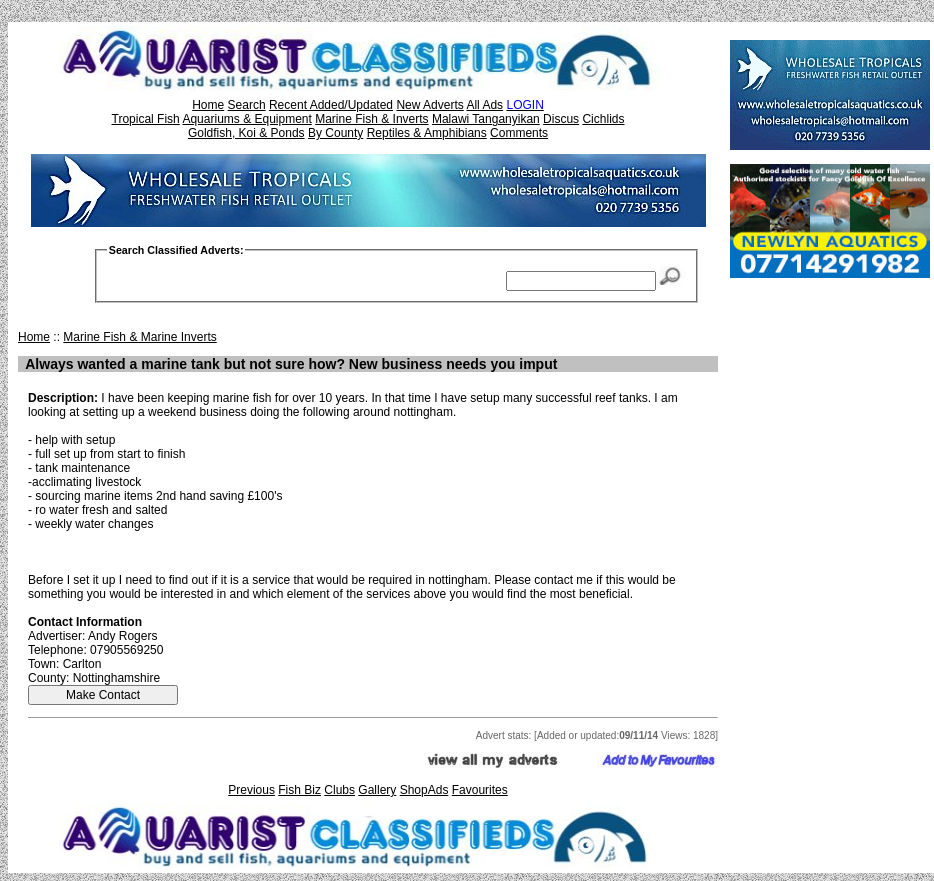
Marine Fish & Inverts (371, 119)
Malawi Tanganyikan (486, 119)
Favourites (480, 790)
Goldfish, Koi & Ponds (246, 133)
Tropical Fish (146, 119)
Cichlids (603, 119)
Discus (561, 119)
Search (247, 105)
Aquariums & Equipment (246, 119)
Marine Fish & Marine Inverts (139, 337)
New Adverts (429, 105)
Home (208, 105)
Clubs (339, 790)
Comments (519, 133)
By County (335, 133)
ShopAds (424, 790)
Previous (251, 790)
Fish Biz (299, 790)
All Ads (484, 105)
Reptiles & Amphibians (427, 133)
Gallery (377, 790)
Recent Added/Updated (331, 105)
